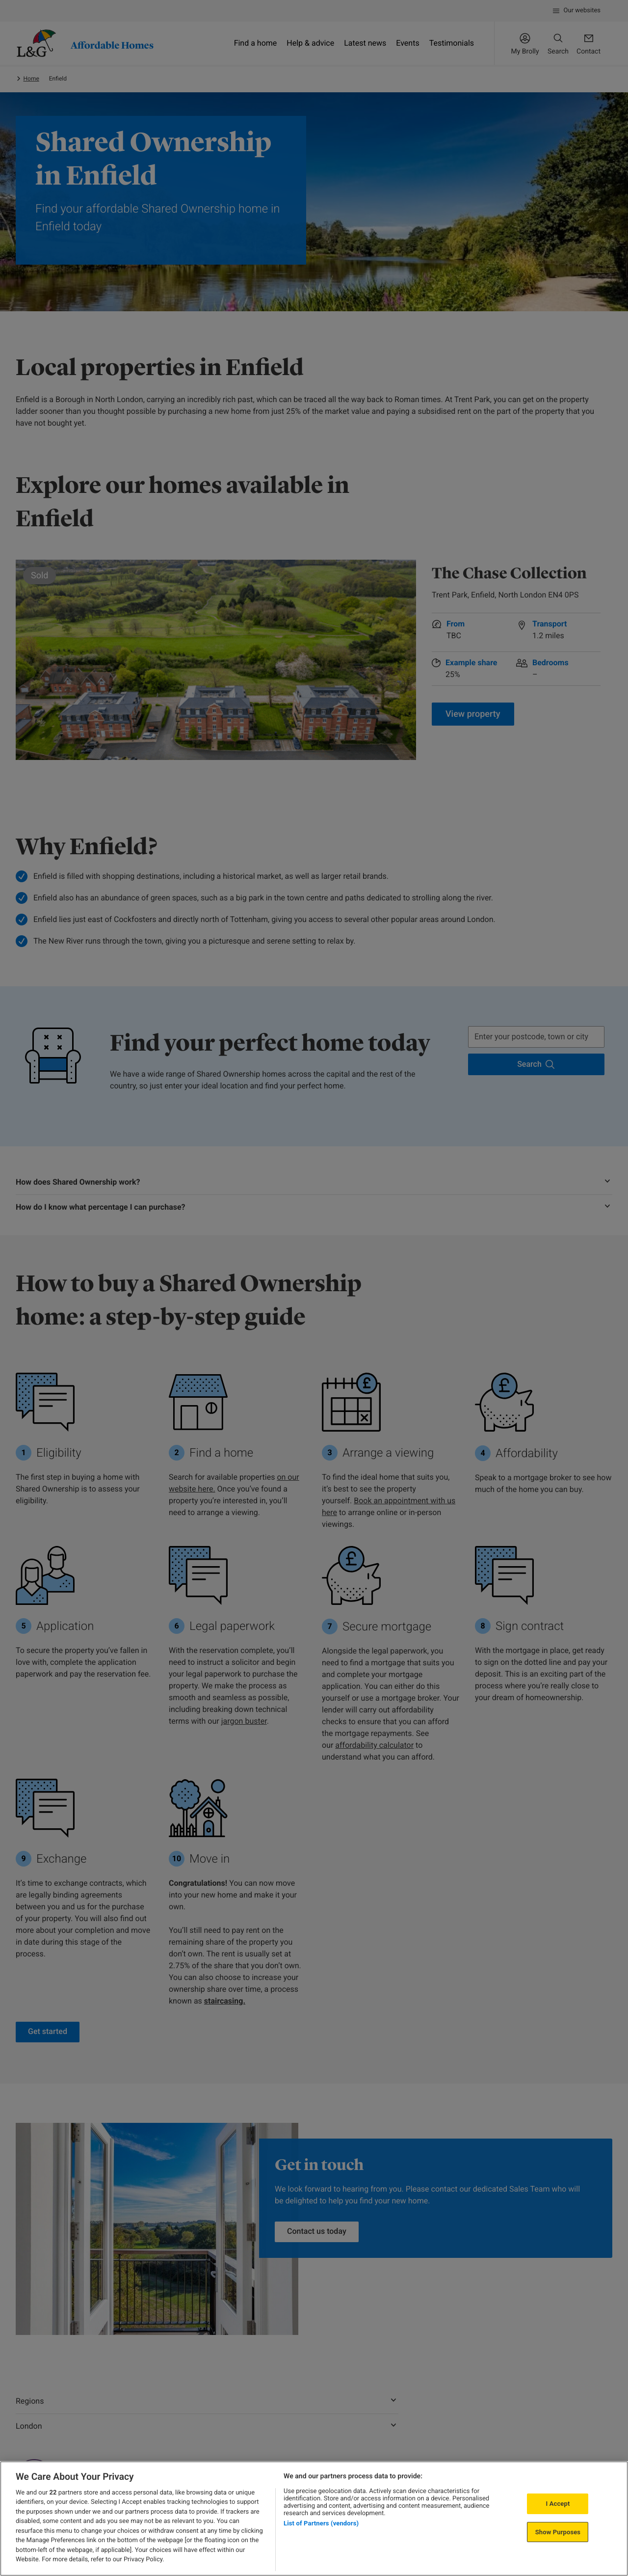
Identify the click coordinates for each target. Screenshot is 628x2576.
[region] (314, 2518)
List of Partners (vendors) (321, 2523)
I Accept (558, 2503)
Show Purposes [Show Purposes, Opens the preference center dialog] (557, 2531)
